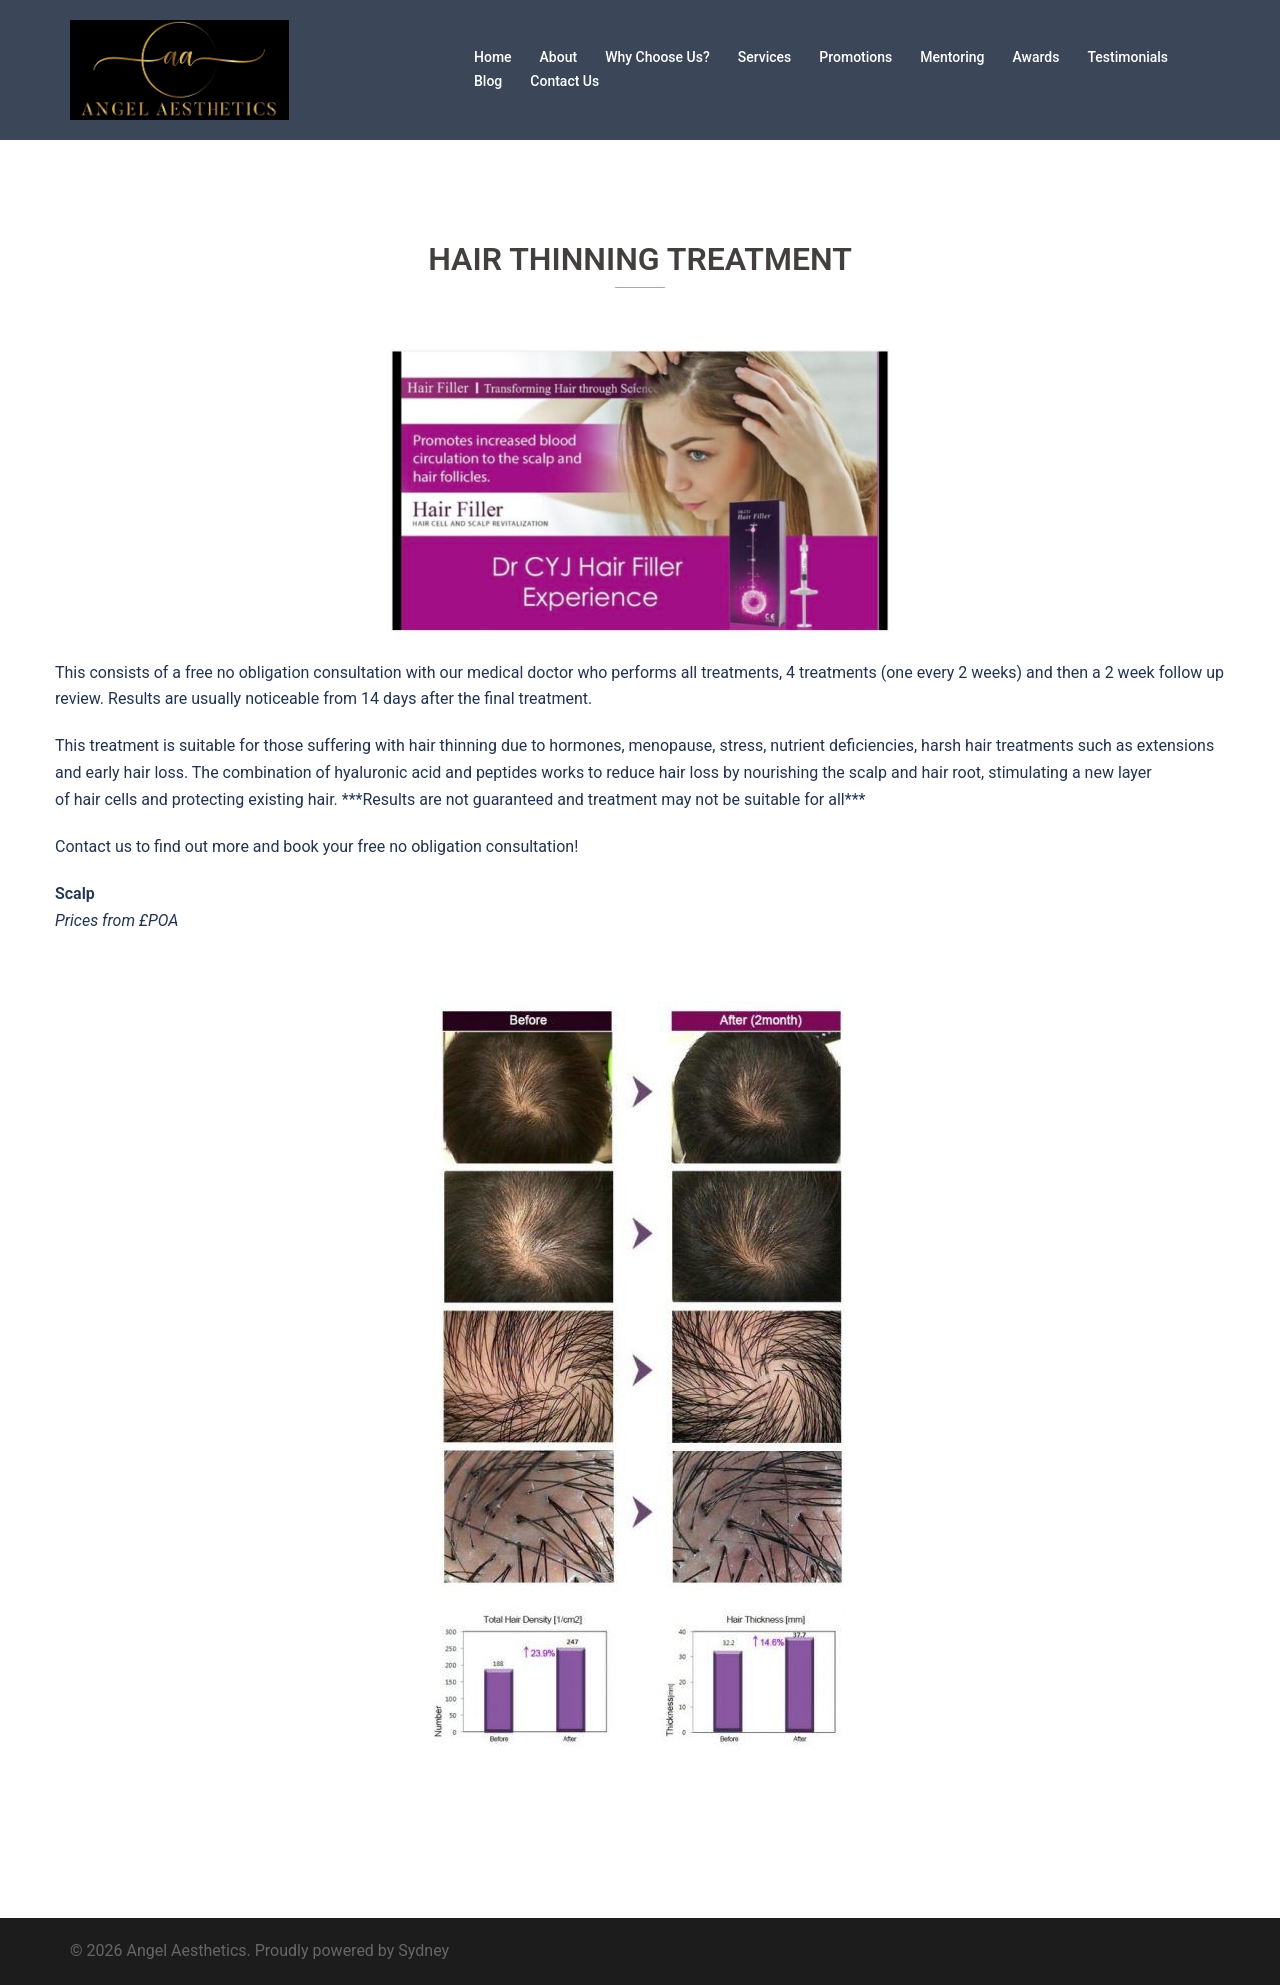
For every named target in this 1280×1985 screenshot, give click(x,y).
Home (493, 57)
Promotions (855, 57)
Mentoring (952, 57)
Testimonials (1127, 57)
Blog (488, 81)
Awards (1036, 57)
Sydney (423, 1950)
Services (765, 57)
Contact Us (564, 81)
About (559, 57)
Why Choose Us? (657, 57)
